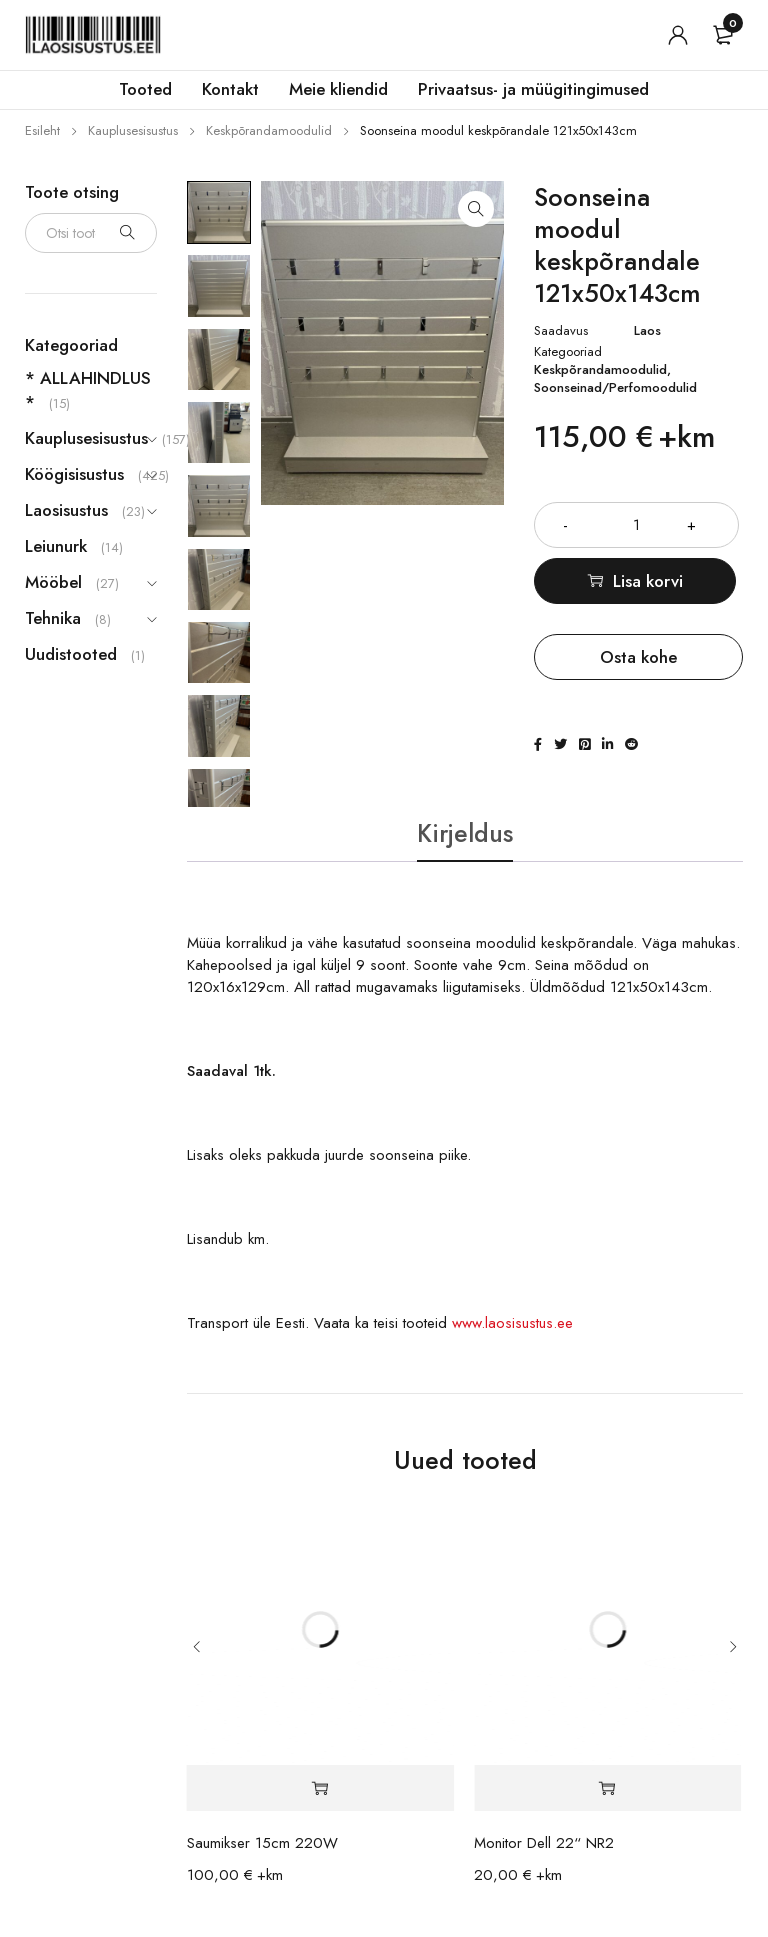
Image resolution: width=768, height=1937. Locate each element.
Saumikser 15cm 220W (262, 1845)
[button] (476, 209)
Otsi (127, 233)
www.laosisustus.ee (512, 1325)
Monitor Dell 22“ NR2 (544, 1845)
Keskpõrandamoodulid (269, 130)
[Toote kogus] (638, 525)
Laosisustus (66, 510)
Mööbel (53, 582)
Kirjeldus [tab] (465, 834)
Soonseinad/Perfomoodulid (615, 388)
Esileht (42, 130)
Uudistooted (71, 654)
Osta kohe (638, 657)
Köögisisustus (74, 474)
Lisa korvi (651, 581)
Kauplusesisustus (133, 130)
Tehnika (53, 618)
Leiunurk (56, 546)
